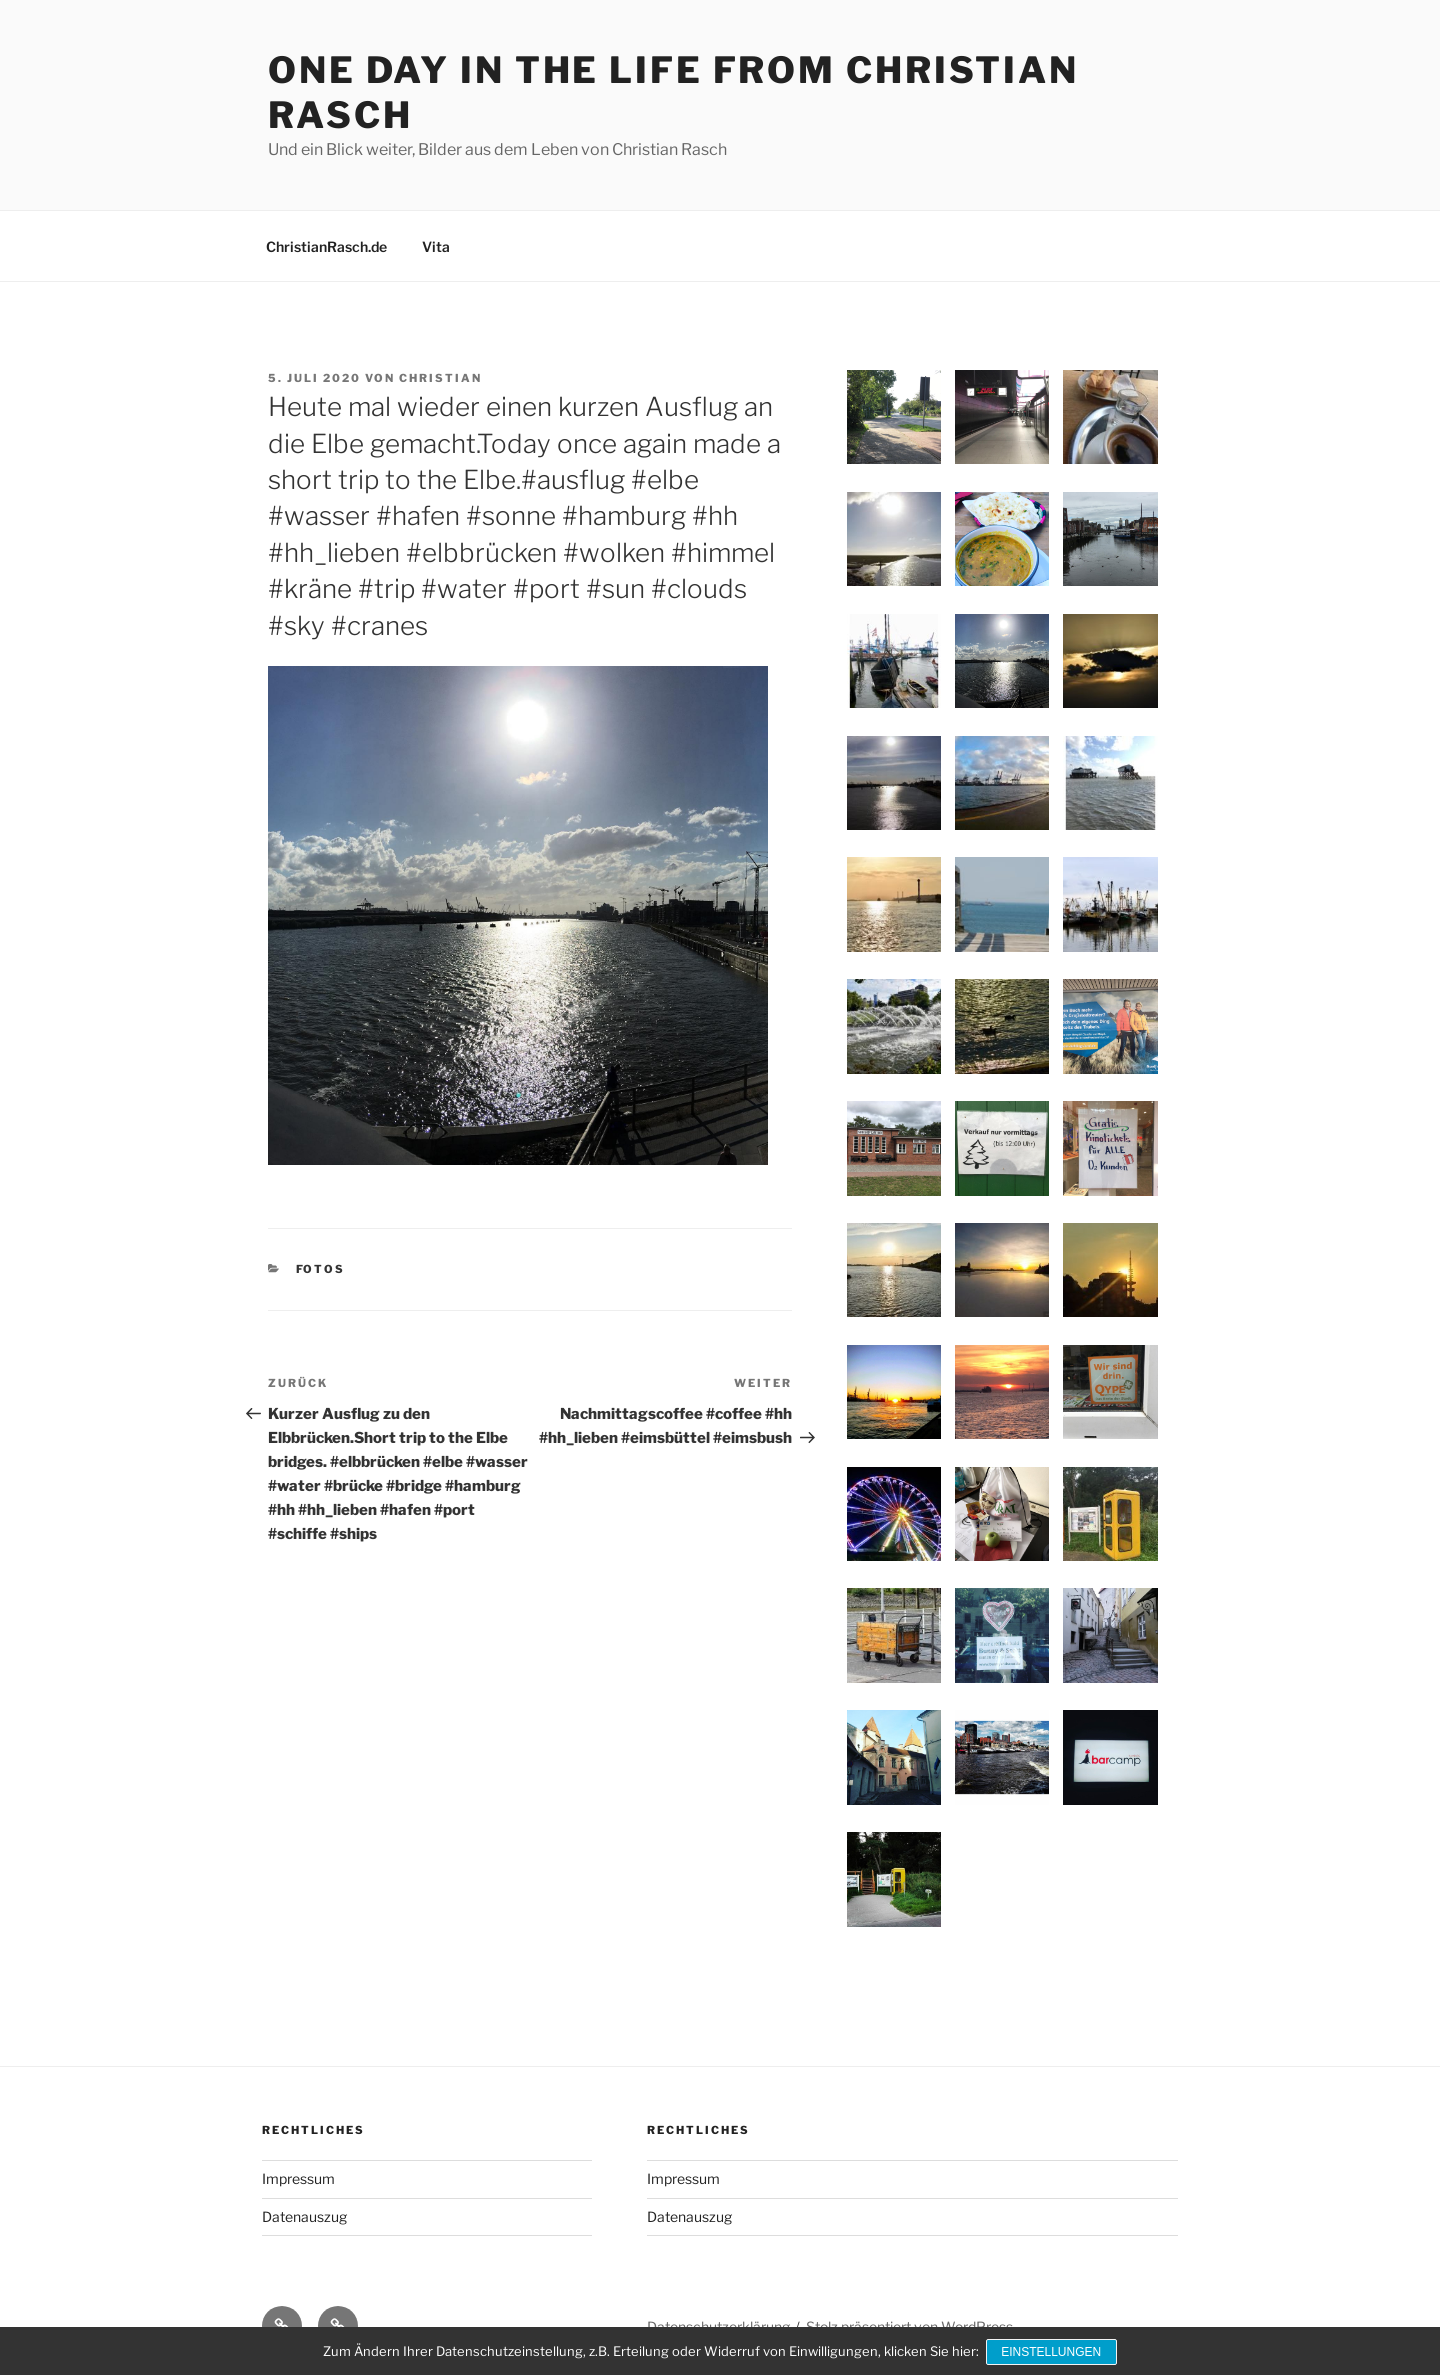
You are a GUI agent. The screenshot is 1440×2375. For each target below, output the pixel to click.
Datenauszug (304, 2216)
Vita (436, 246)
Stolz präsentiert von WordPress (909, 2326)
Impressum (298, 2178)
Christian (440, 378)
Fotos (321, 1269)
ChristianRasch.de (326, 246)
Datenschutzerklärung (718, 2326)
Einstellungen (1053, 2353)
